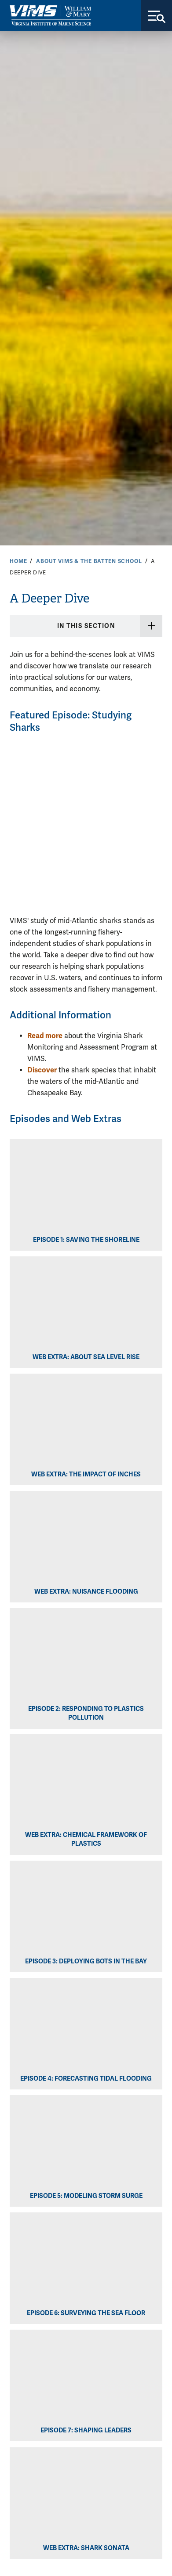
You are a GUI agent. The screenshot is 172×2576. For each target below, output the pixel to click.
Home (18, 561)
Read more (44, 1035)
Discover (42, 1070)
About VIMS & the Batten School (89, 561)
